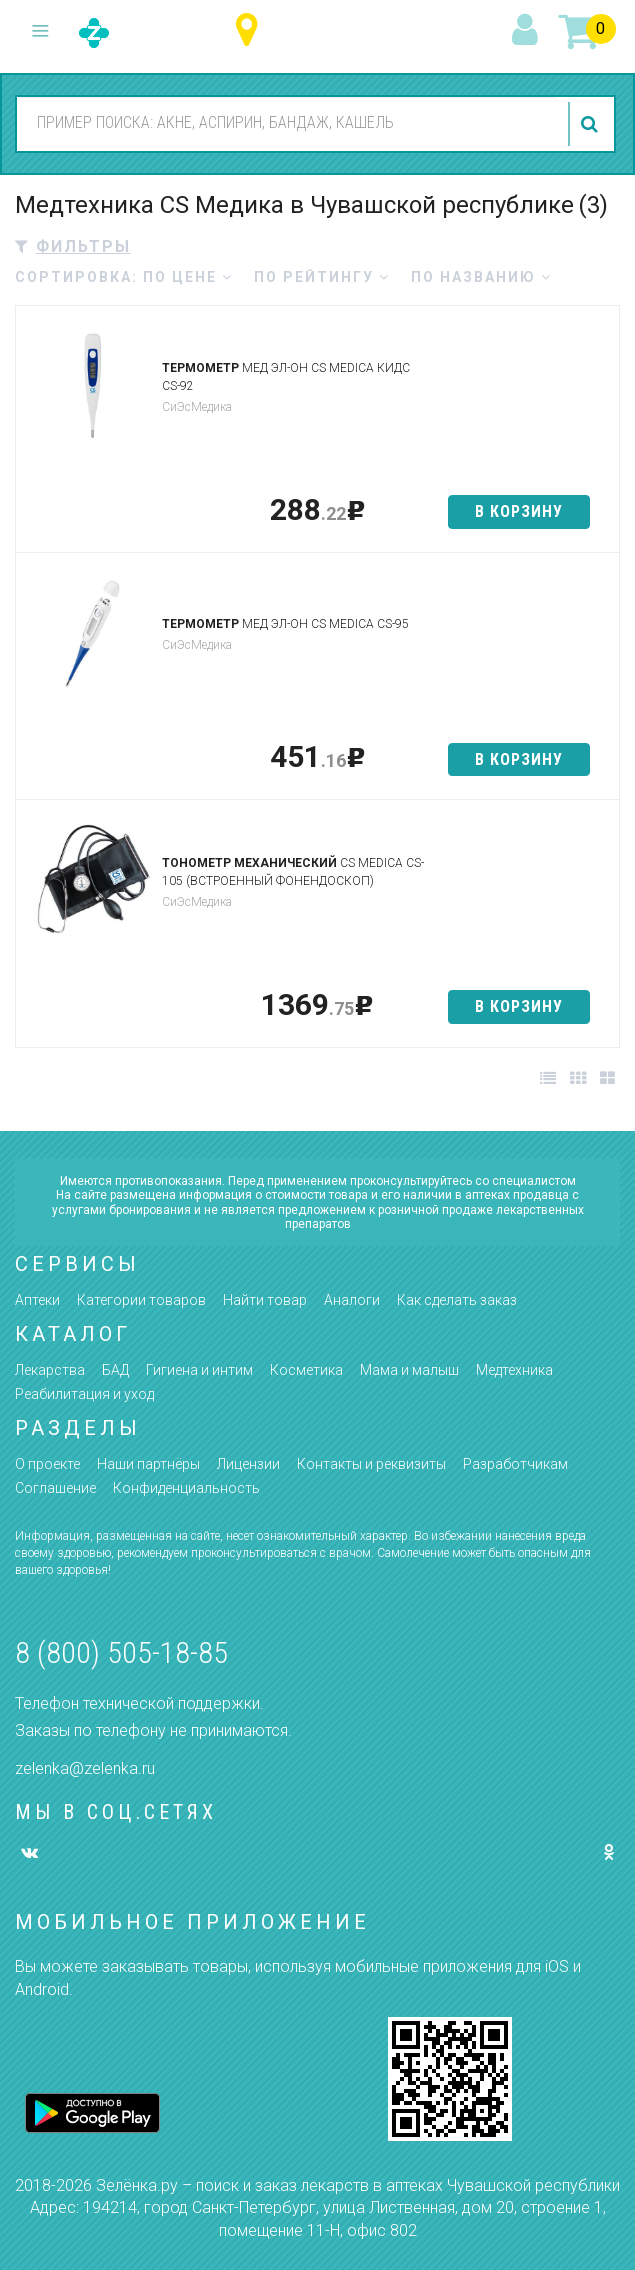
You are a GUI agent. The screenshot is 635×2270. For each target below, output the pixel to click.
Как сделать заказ (457, 1300)
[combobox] (287, 123)
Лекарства (50, 1370)
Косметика (306, 1370)
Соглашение (55, 1488)
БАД (115, 1370)
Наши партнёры (148, 1464)
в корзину (519, 511)
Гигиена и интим (199, 1370)
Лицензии (248, 1464)
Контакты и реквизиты (371, 1464)
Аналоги (352, 1300)
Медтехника (514, 1370)
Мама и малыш (409, 1370)
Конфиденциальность (186, 1488)
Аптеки (37, 1300)
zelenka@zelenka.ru (85, 1768)
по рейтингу (322, 277)
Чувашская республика (251, 30)
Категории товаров (141, 1300)
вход (528, 31)
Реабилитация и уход (84, 1394)
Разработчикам (515, 1464)
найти (592, 124)
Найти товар (265, 1300)
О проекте (47, 1464)
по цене (188, 277)
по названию (481, 277)
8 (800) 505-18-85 (121, 1652)
